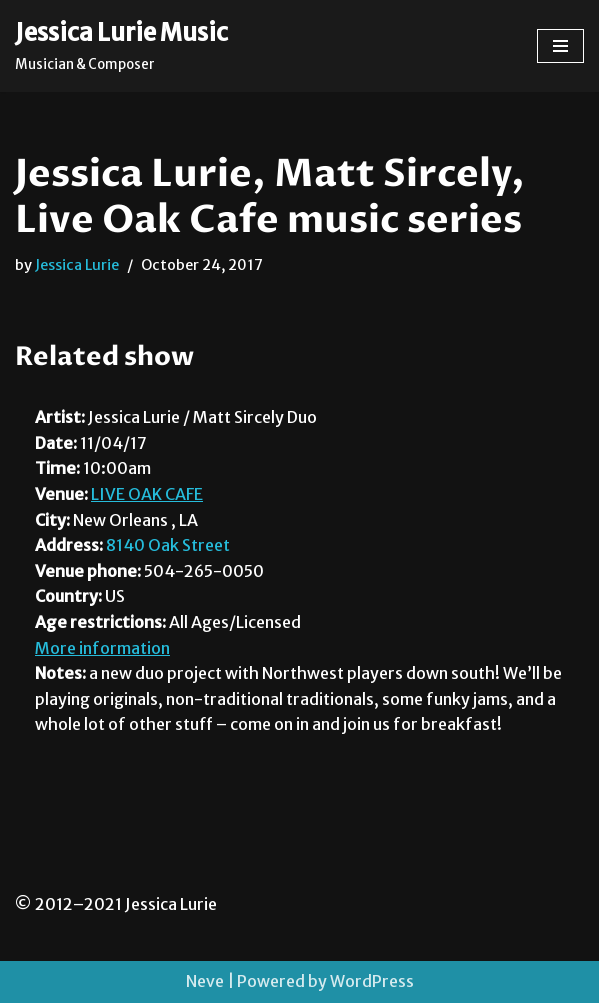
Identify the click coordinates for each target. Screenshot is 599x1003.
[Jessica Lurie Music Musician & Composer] (121, 46)
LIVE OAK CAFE (147, 494)
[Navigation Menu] (560, 46)
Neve (205, 981)
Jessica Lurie (77, 265)
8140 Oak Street (168, 545)
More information (102, 648)
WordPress (372, 981)
